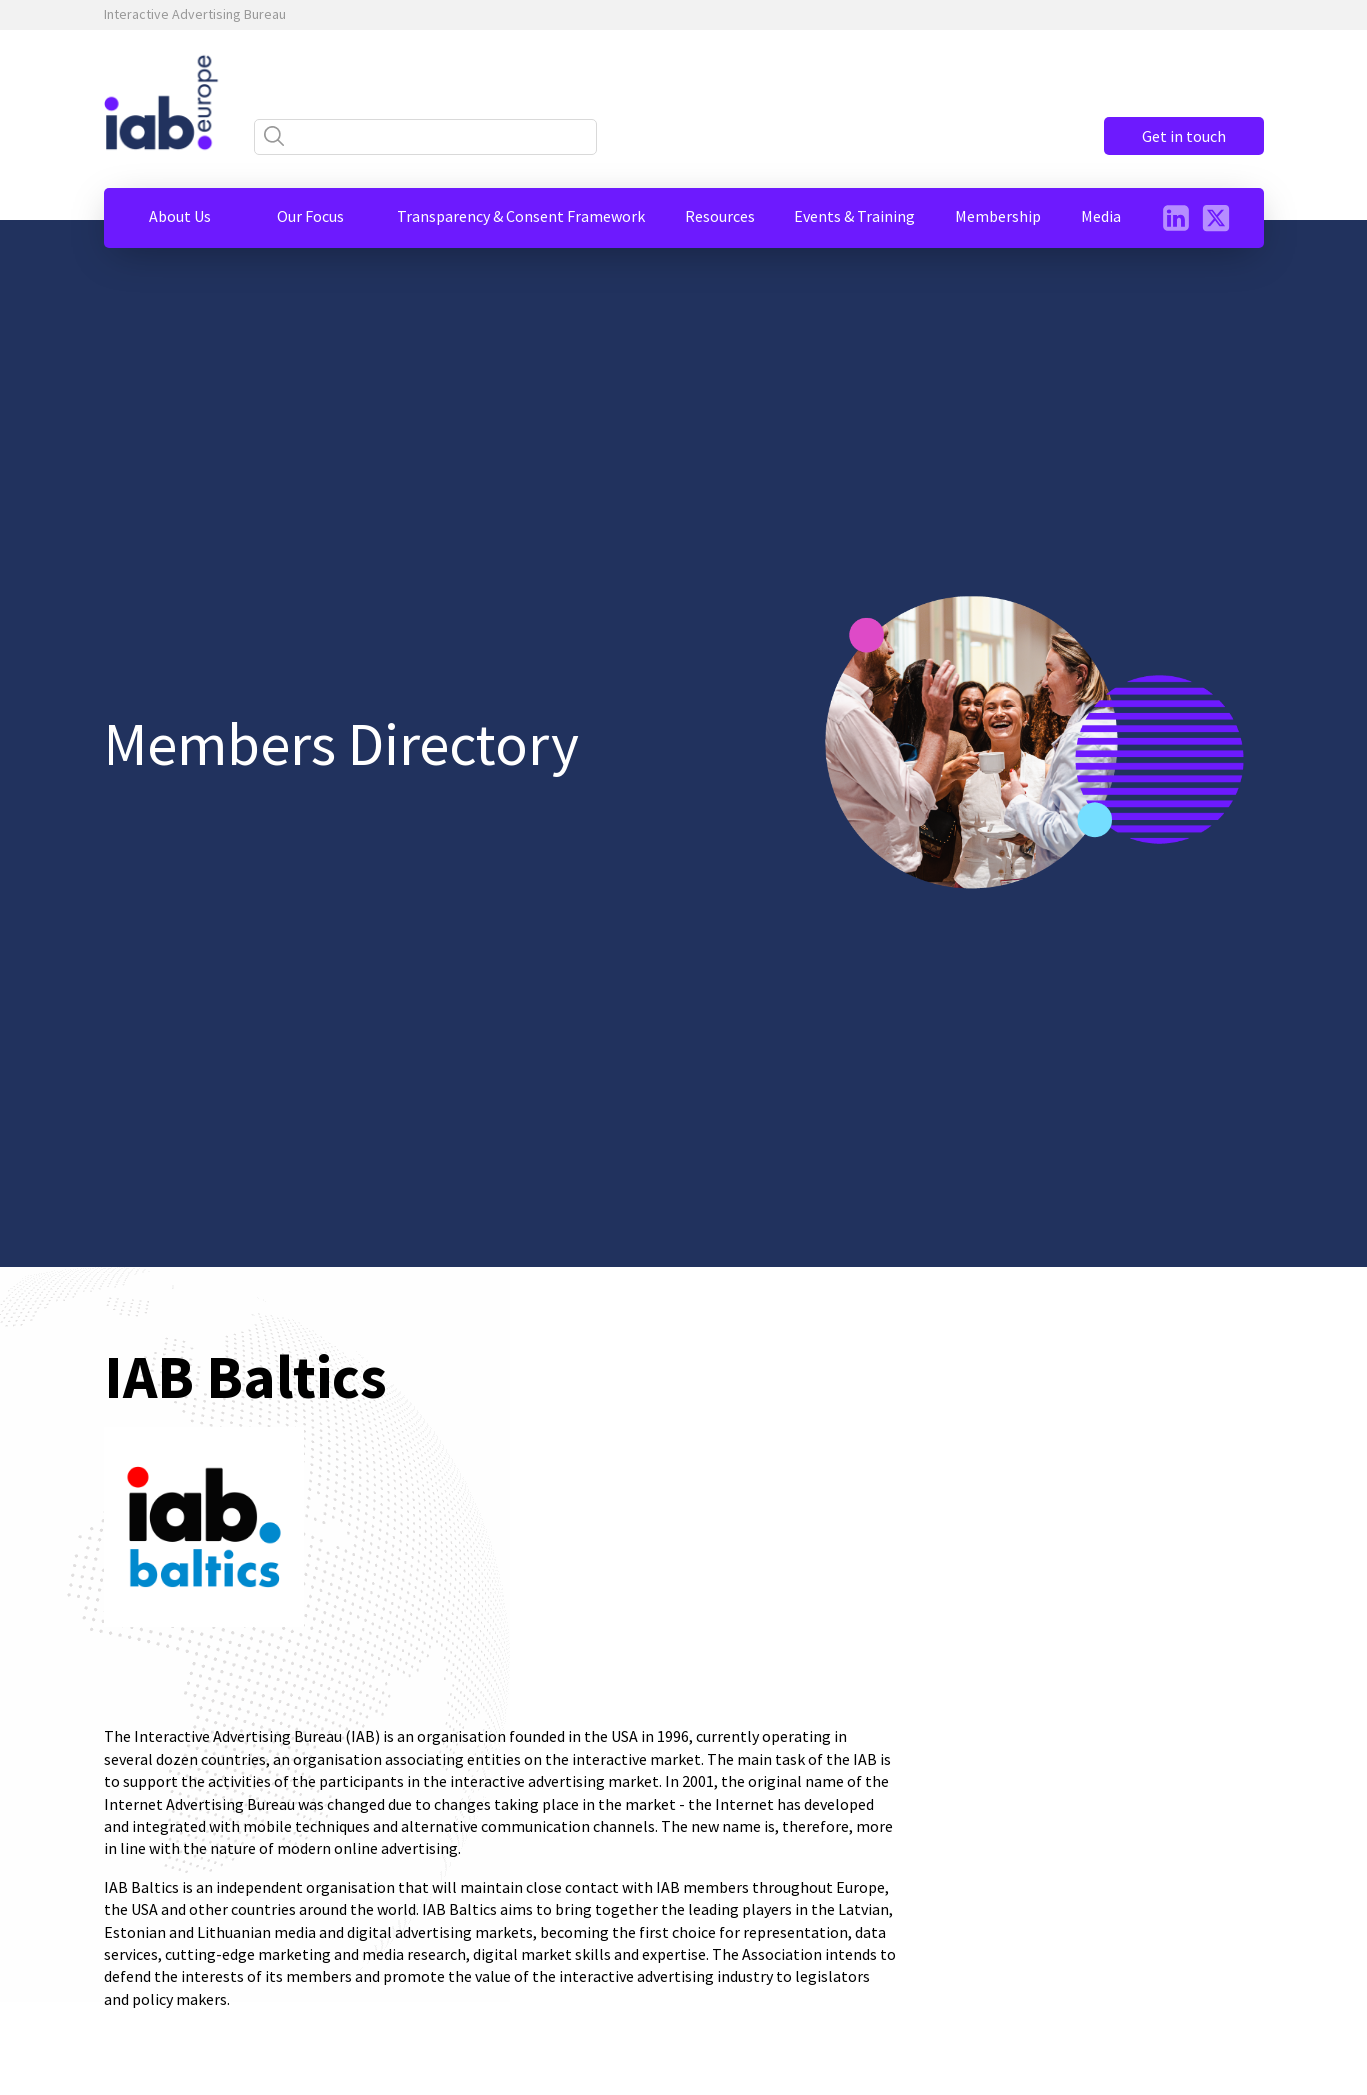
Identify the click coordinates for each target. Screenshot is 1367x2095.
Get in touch (1184, 136)
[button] (180, 216)
